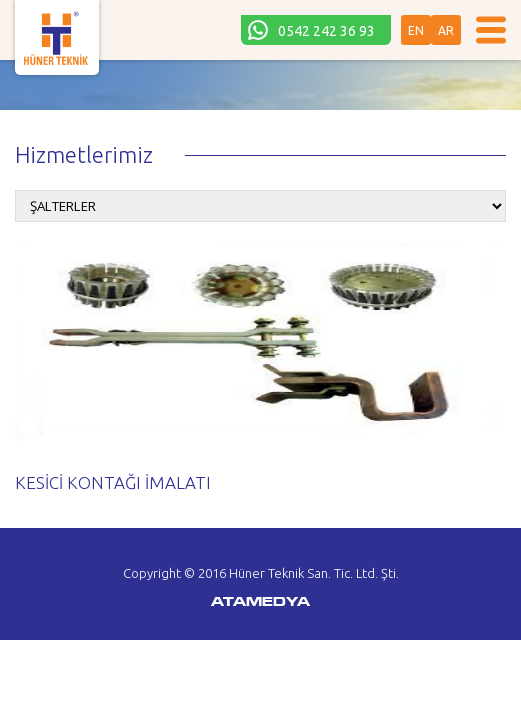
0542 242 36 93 (326, 31)
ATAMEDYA (260, 603)
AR (446, 30)
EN (416, 30)
